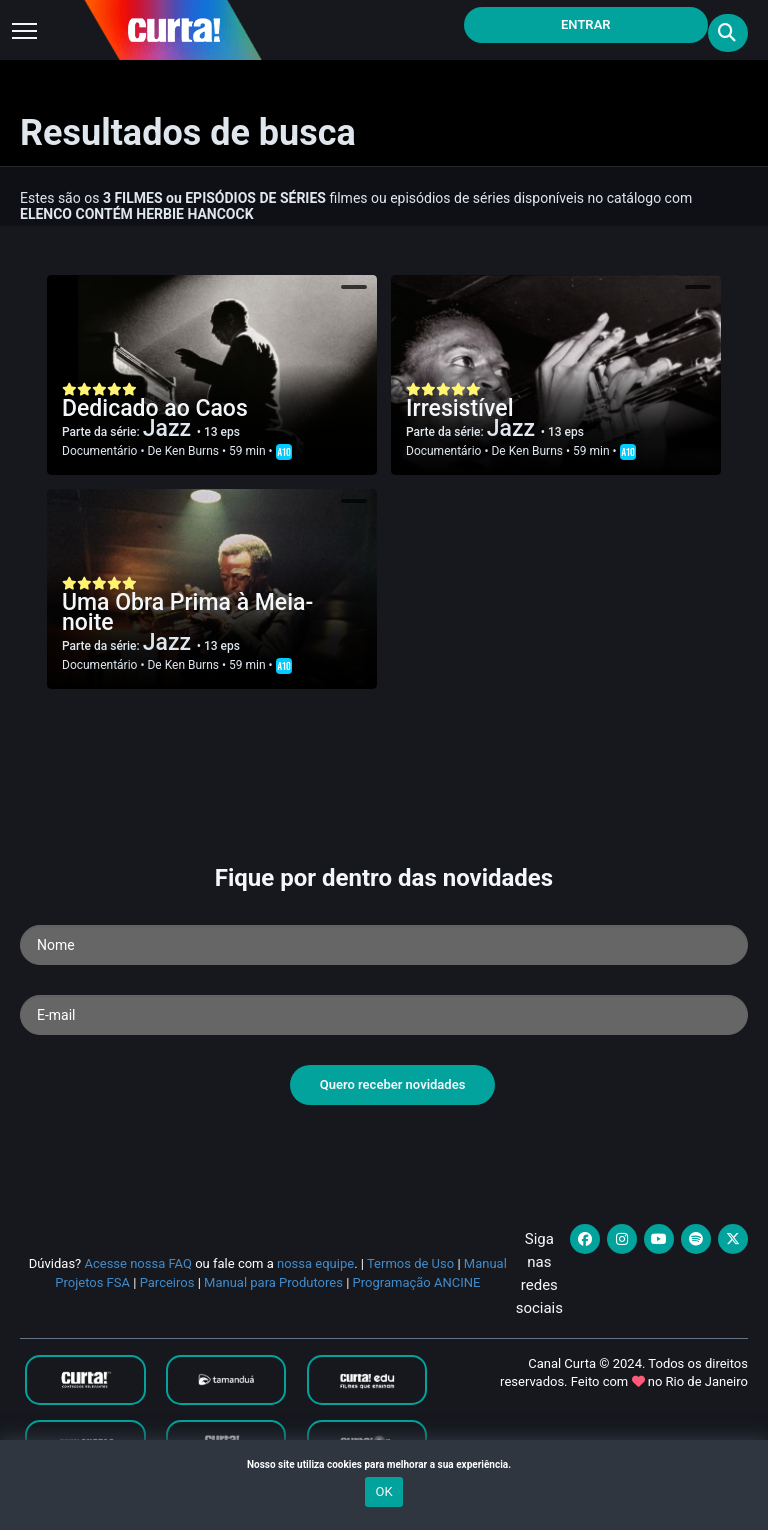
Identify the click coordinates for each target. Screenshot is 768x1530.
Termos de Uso (410, 1263)
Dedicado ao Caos (155, 408)
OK (383, 1491)
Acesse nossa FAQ (138, 1263)
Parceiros (167, 1282)
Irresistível (460, 408)
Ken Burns (192, 451)
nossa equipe (315, 1263)
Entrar (586, 24)
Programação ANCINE (417, 1282)
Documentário (99, 451)
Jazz (170, 428)
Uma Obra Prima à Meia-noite (187, 612)
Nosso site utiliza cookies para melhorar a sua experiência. (384, 1464)
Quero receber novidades (393, 1084)
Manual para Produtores (273, 1282)
